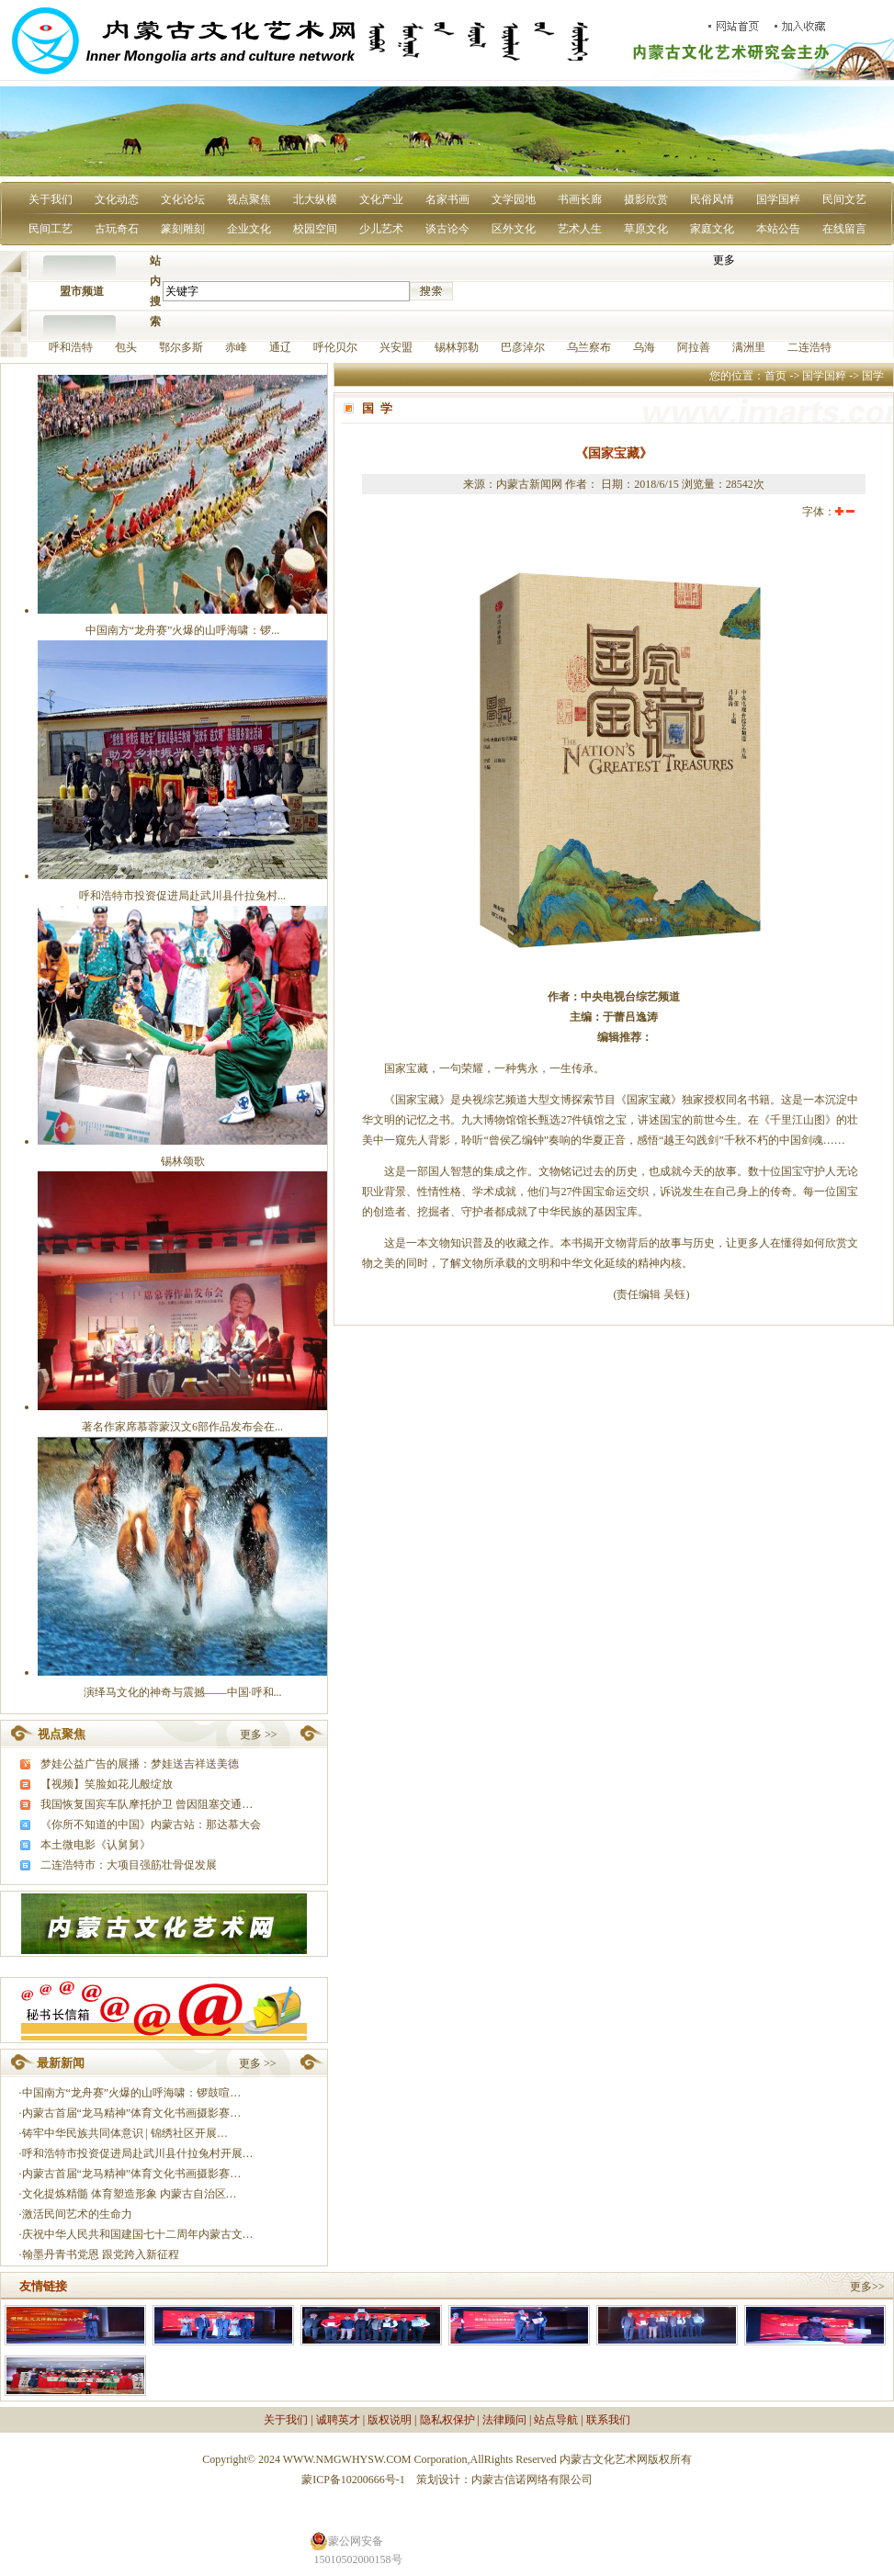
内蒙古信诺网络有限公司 (532, 2479)
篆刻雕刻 (183, 228)
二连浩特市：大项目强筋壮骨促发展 (128, 1865)
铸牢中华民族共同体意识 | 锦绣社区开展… (125, 2133)
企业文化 (249, 228)
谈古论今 (447, 228)
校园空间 (315, 228)
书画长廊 (580, 199)
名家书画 (447, 199)
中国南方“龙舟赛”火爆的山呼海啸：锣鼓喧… (132, 2092)
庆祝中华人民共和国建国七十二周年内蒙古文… (138, 2234)
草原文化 (646, 228)
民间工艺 (50, 228)
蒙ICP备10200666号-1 (353, 2479)
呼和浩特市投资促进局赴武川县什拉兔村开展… (138, 2153)
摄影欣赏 (646, 199)
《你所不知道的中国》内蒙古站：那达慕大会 (150, 1824)
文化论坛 (183, 199)
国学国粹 (778, 199)
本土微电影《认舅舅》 (95, 1844)
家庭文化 (712, 228)
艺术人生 (580, 228)
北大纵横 (315, 199)
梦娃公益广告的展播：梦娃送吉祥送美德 (139, 1763)
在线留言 (844, 228)
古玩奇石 (117, 228)
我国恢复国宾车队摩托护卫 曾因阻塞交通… (146, 1804)
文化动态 (117, 199)
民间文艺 (844, 199)
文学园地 (514, 199)
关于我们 (50, 199)
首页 (775, 375)
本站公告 (778, 228)
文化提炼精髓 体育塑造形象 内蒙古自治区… (129, 2193)
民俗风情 (712, 199)
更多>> (867, 2286)
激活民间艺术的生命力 (77, 2214)
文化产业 (381, 199)
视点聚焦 (249, 199)
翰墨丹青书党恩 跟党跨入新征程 (100, 2254)
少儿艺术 (381, 228)
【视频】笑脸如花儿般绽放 (106, 1784)
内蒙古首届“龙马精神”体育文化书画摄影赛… (132, 2113)
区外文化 (514, 228)
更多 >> (258, 1734)
